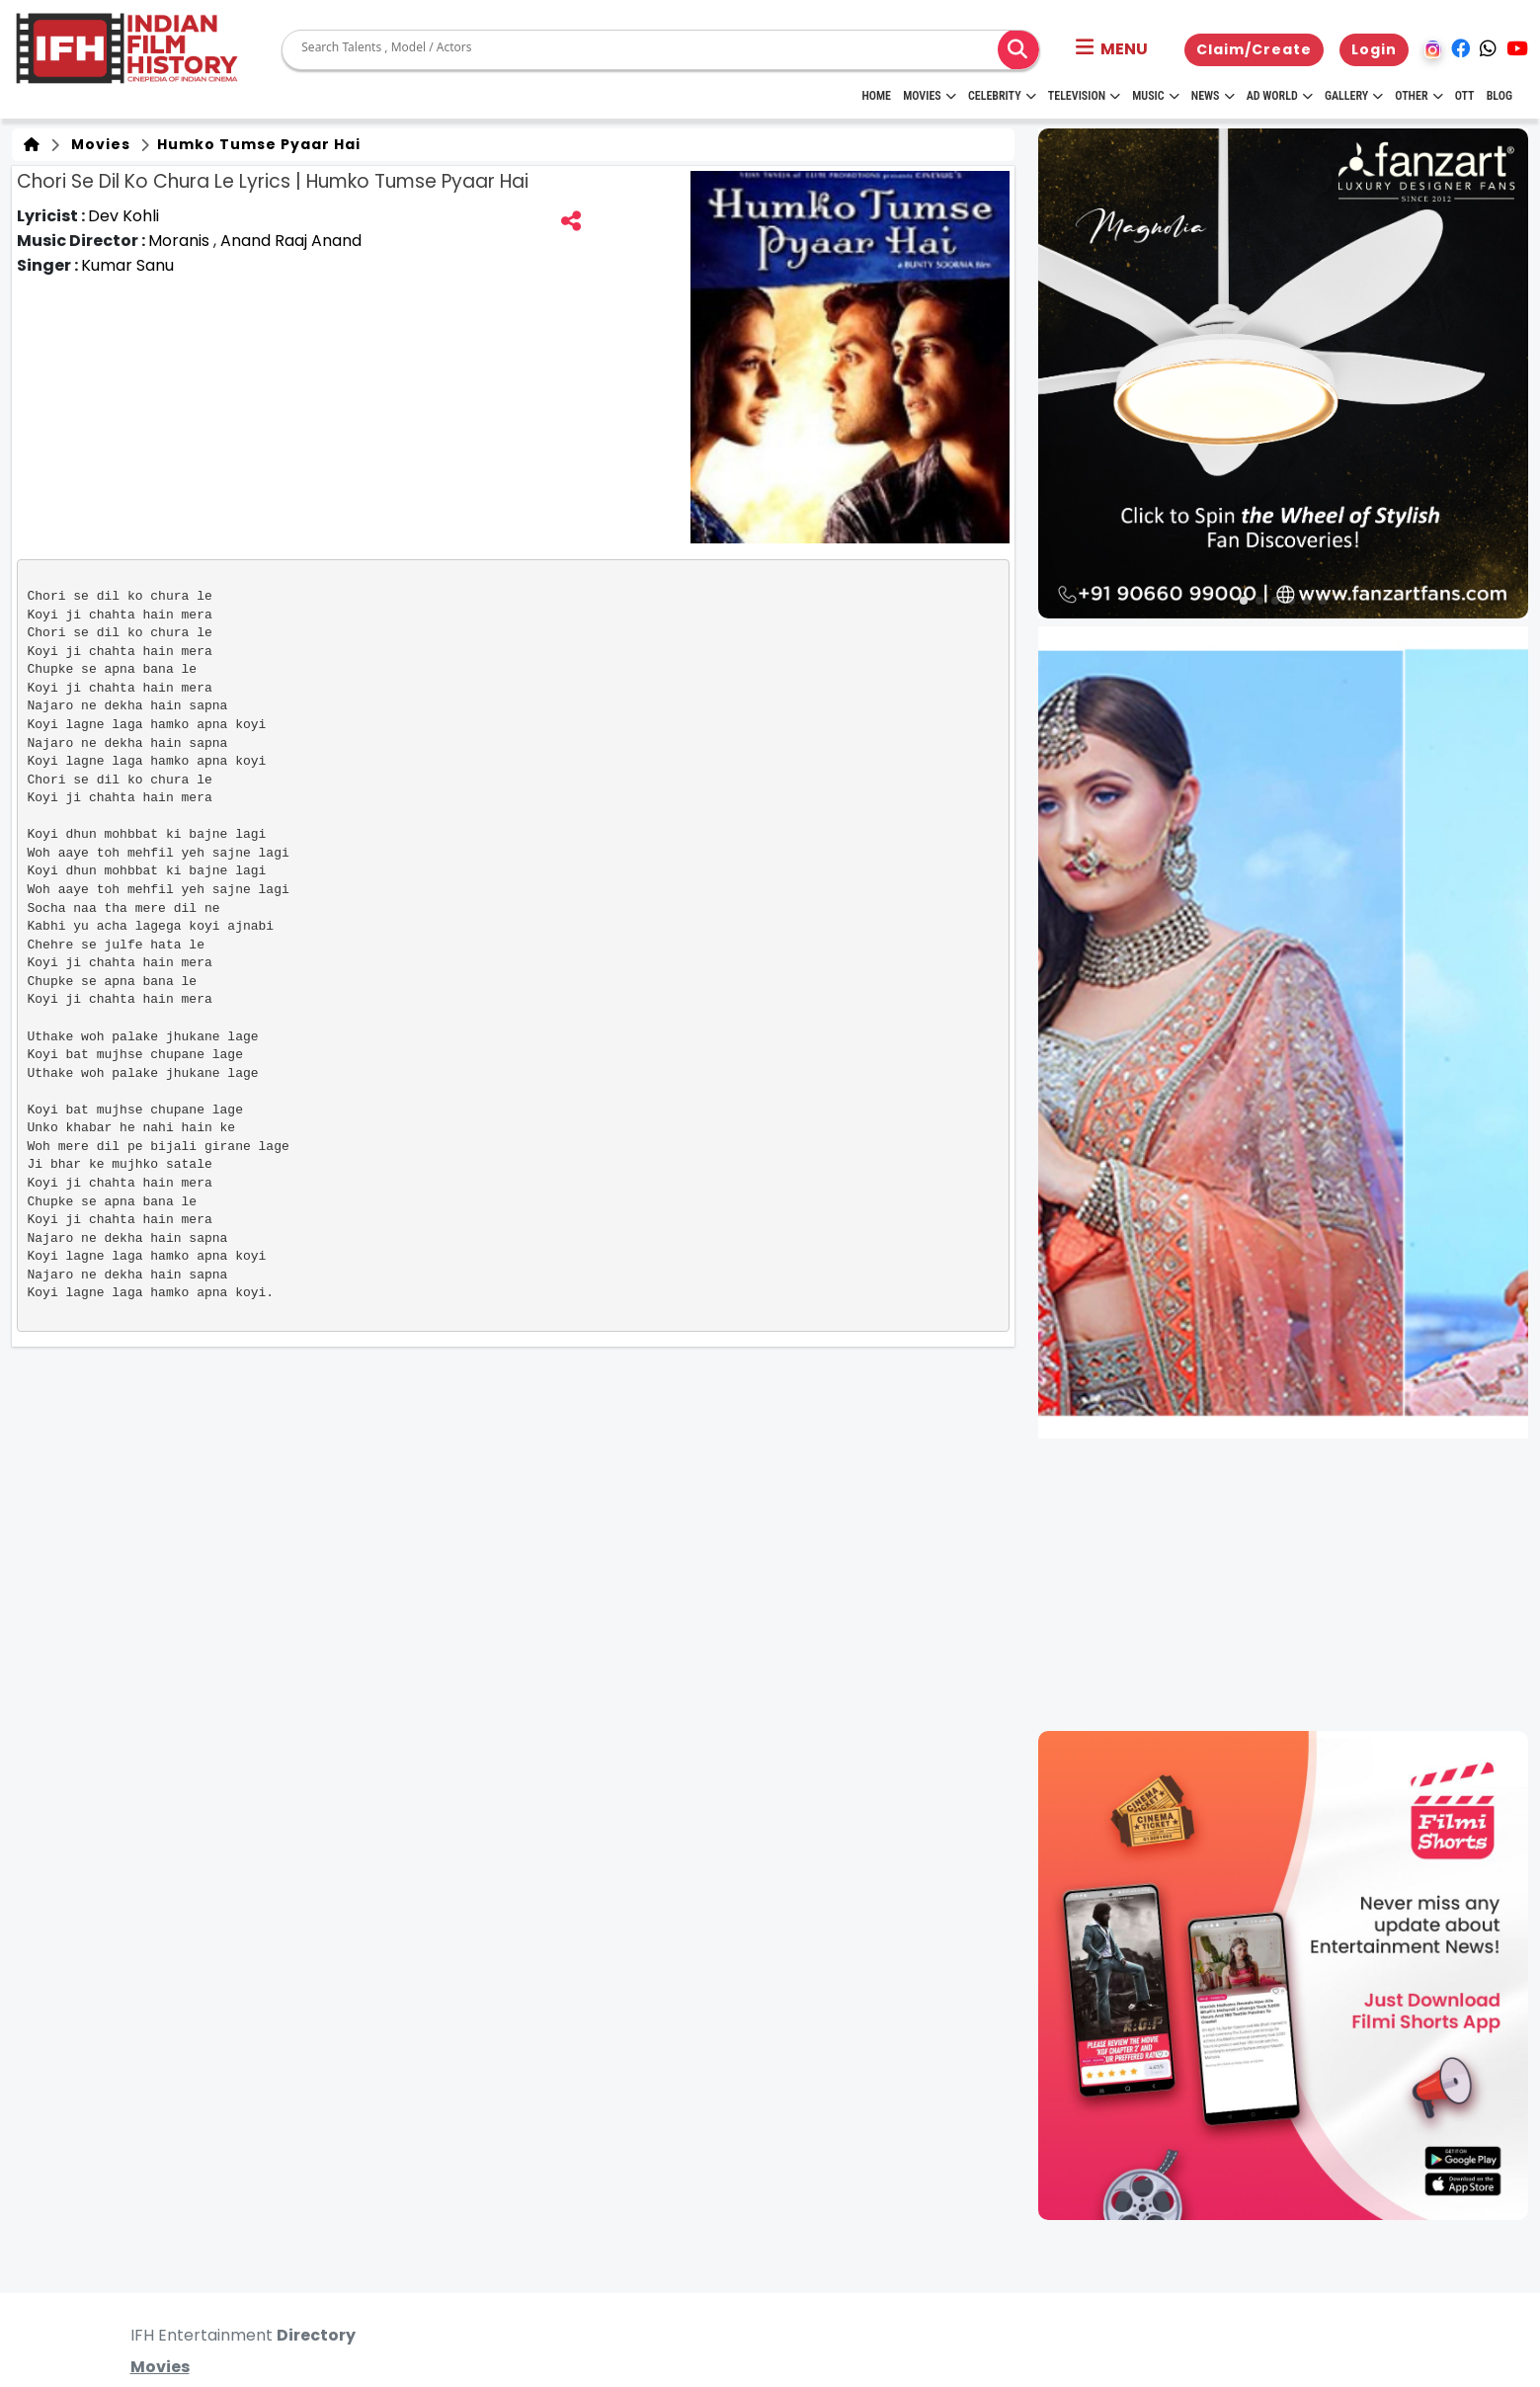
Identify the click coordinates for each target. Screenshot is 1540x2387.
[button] (1112, 49)
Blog (1499, 96)
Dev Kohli (123, 216)
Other (1418, 96)
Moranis (180, 240)
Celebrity (1002, 96)
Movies (929, 96)
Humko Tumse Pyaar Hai (257, 144)
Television (1084, 96)
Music (1155, 96)
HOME (876, 96)
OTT (1465, 96)
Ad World (1280, 96)
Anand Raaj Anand (291, 240)
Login (1374, 49)
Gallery (1354, 96)
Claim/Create (1254, 49)
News (1213, 96)
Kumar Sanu (127, 265)
